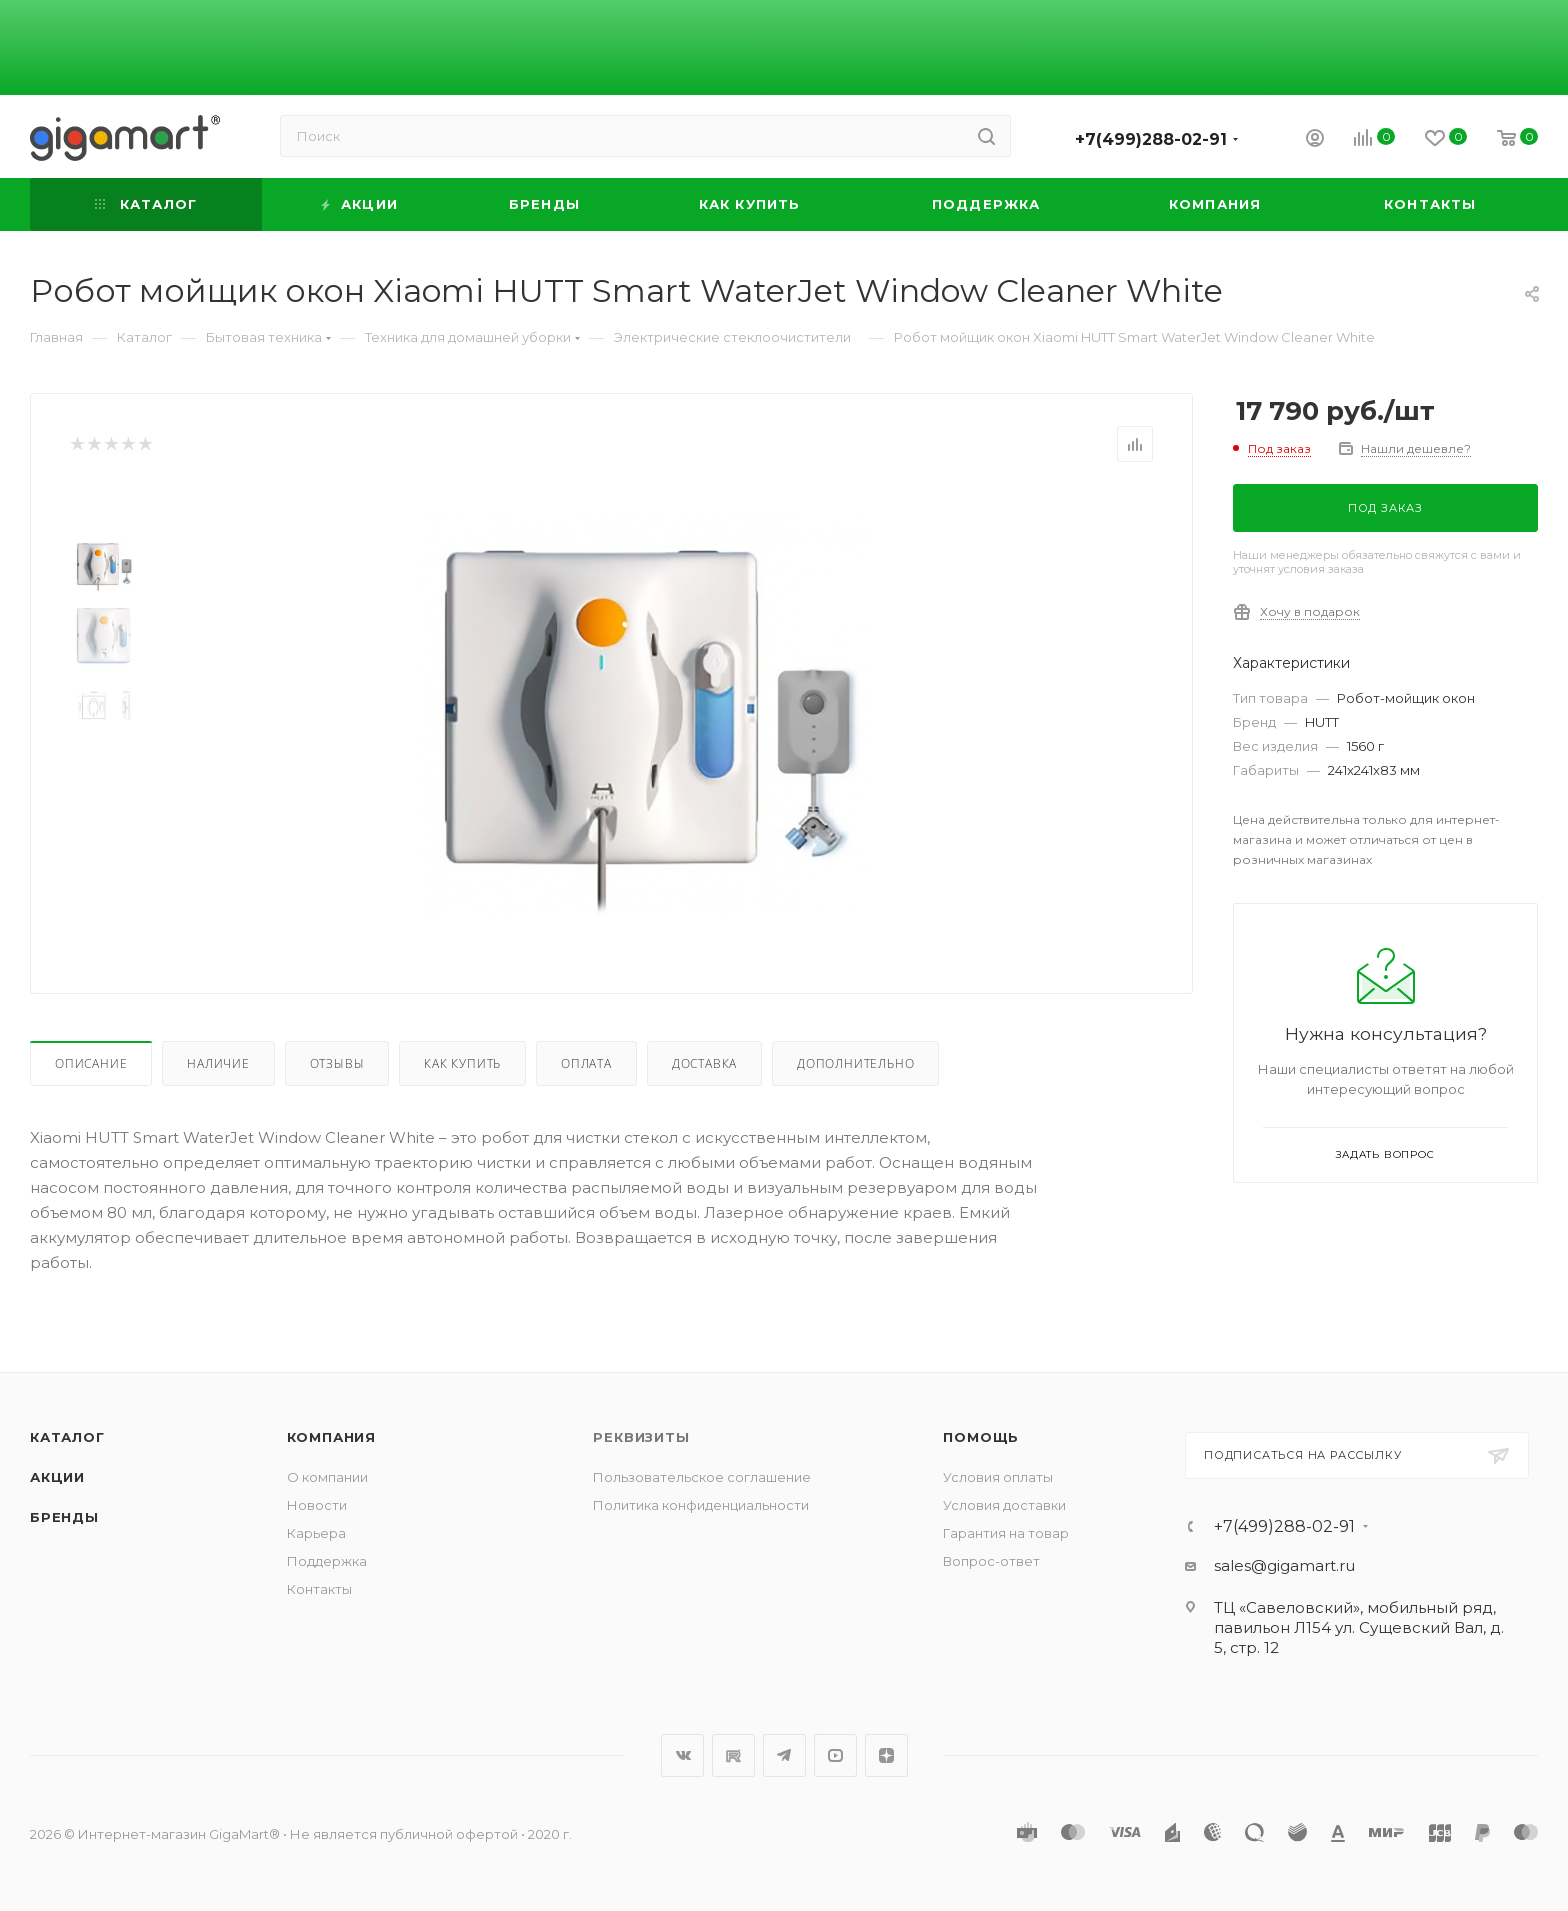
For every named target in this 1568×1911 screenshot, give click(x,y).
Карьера (316, 1533)
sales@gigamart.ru (1284, 1565)
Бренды (64, 1517)
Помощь (981, 1437)
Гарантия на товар (1006, 1533)
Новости (317, 1505)
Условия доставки (1004, 1505)
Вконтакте (682, 1755)
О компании (327, 1477)
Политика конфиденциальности (701, 1505)
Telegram (784, 1755)
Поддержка (327, 1561)
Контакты (319, 1589)
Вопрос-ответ (991, 1561)
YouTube (835, 1755)
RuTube (733, 1755)
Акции (57, 1477)
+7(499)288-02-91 (1151, 139)
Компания (331, 1437)
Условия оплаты (998, 1477)
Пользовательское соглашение (702, 1477)
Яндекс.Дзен (886, 1755)
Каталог (67, 1437)
